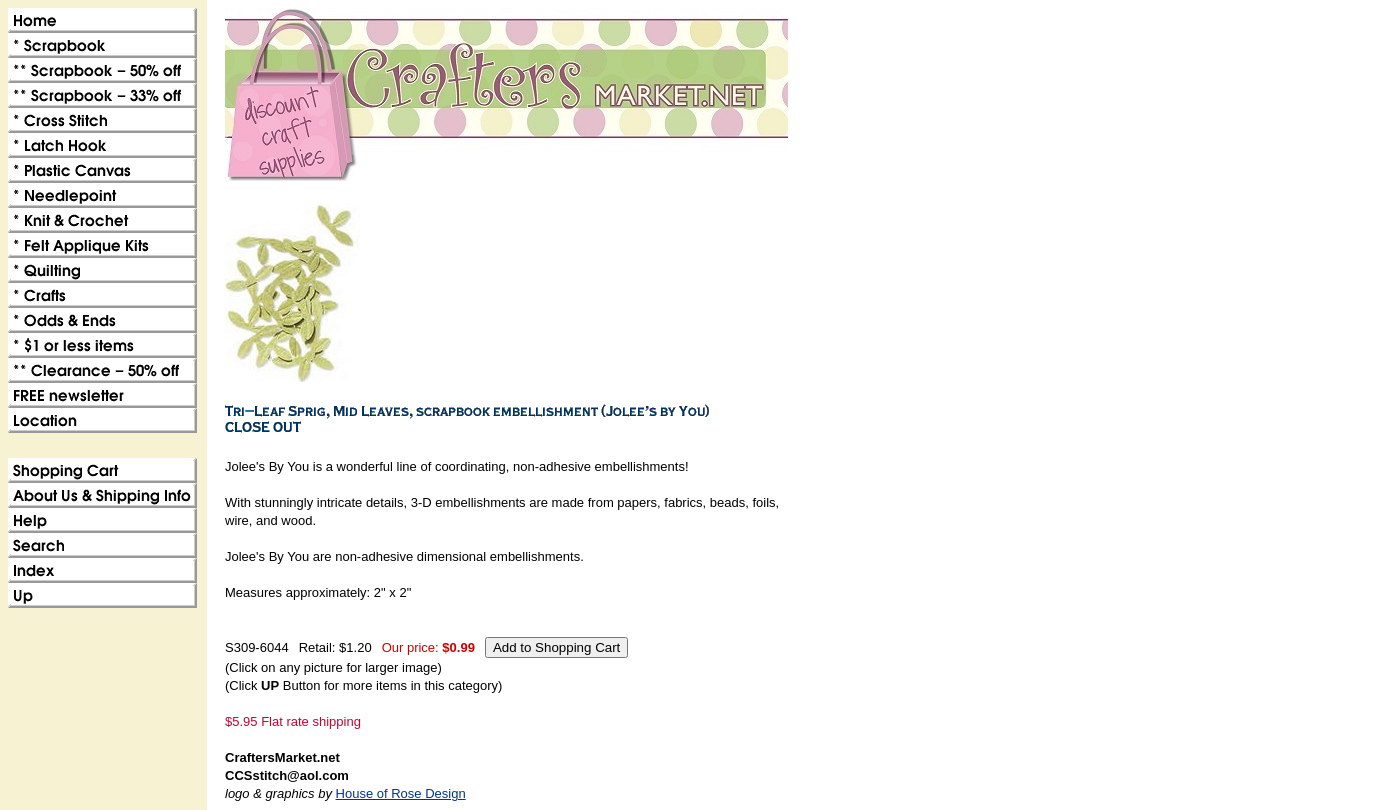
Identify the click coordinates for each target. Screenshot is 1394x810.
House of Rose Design (401, 793)
